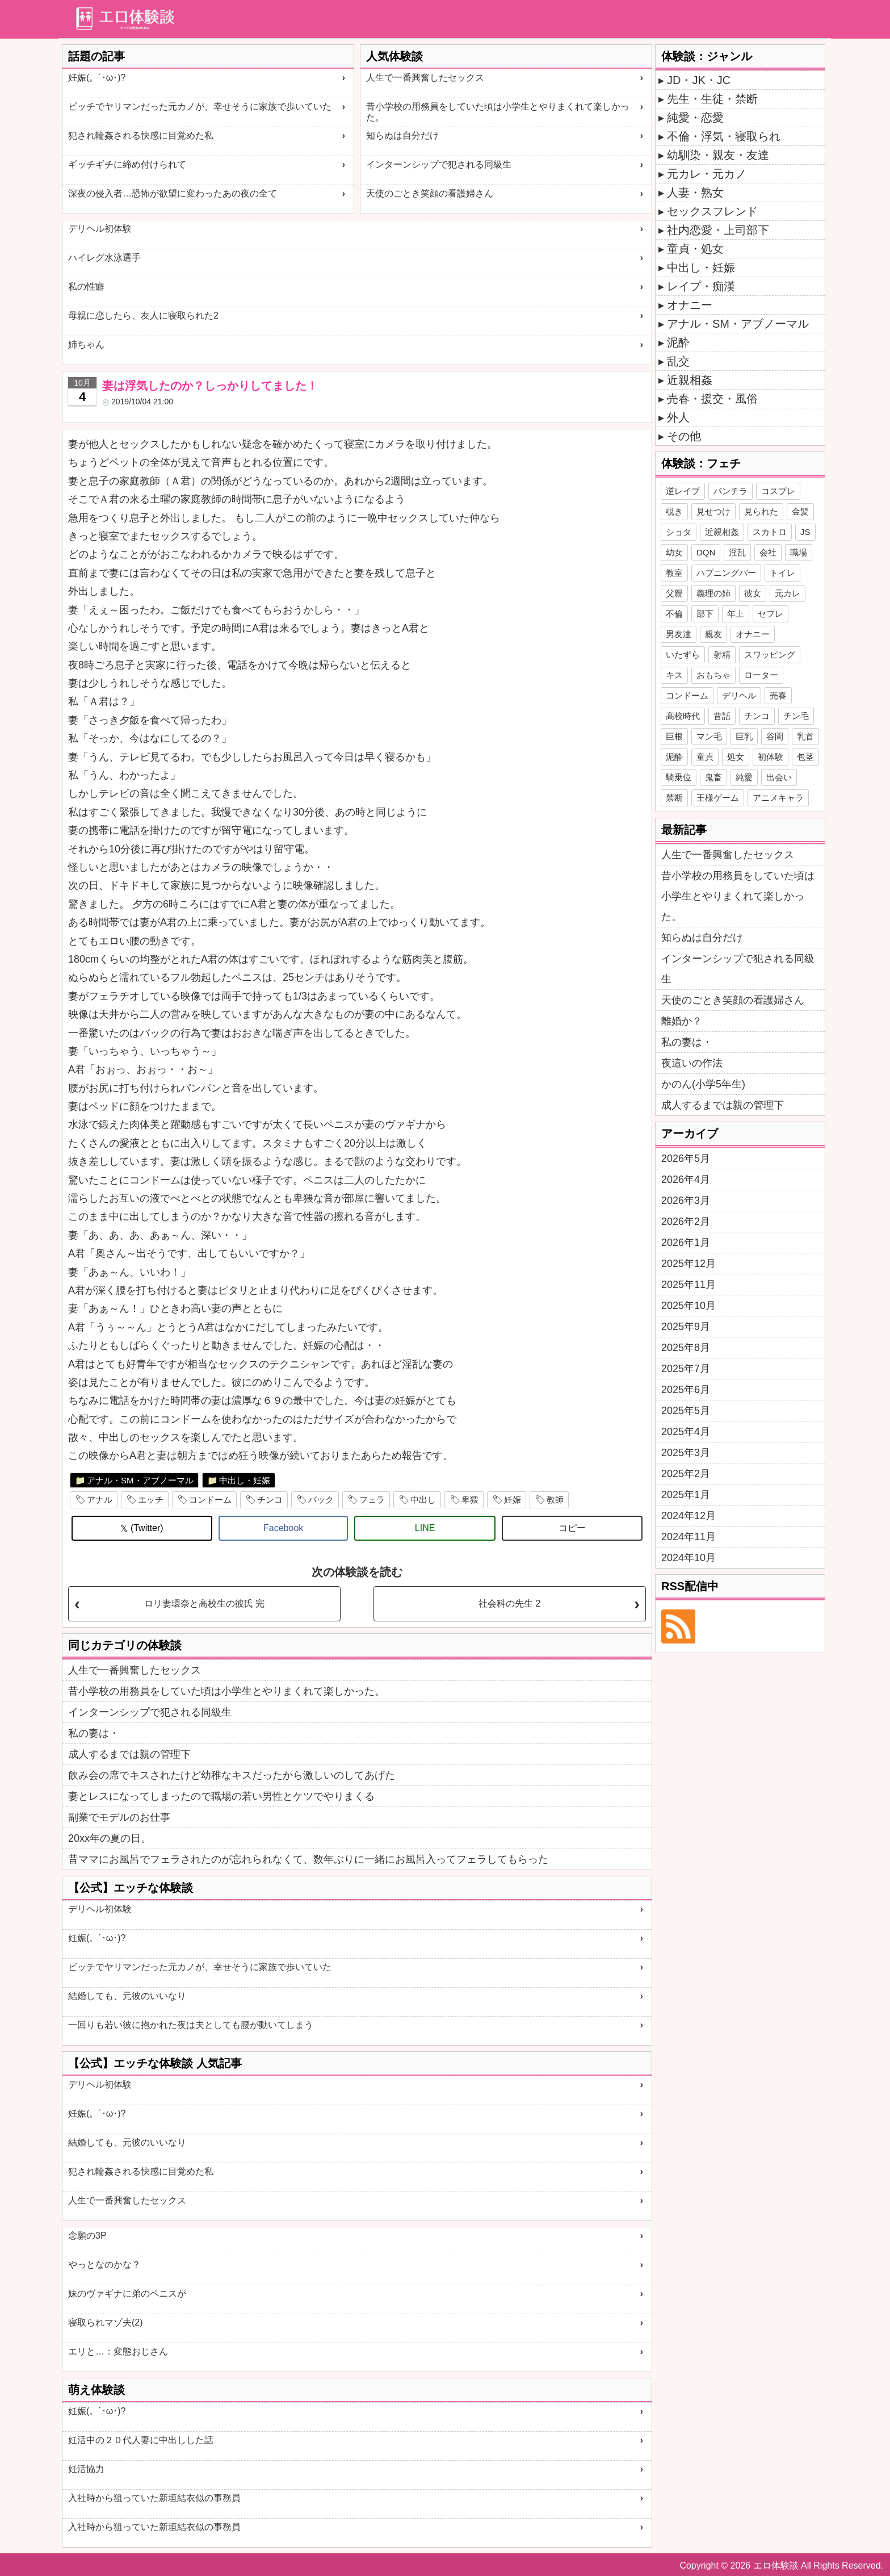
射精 (722, 654)
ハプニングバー (726, 573)
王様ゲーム (717, 797)
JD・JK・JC (699, 80)
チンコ (270, 1499)
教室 (674, 573)
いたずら (683, 654)
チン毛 (796, 716)
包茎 (805, 757)
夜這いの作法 (692, 1063)
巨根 (674, 736)
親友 (713, 634)
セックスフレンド (712, 211)
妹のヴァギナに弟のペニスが (127, 2293)
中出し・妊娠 (244, 1480)
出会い (779, 777)
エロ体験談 (776, 2565)
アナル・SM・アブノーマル (140, 1480)
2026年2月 (685, 1221)
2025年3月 (685, 1452)
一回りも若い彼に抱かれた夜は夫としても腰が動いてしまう (190, 2025)
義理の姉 (713, 593)
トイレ (782, 573)
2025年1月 (685, 1494)
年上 (735, 613)
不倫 (674, 613)
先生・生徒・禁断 (712, 99)
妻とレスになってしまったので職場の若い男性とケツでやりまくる (221, 1796)
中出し (423, 1499)
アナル (99, 1499)
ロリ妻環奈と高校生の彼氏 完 (204, 1603)
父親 (674, 593)
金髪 (800, 511)
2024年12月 (688, 1515)
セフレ (770, 613)
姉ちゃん (86, 344)
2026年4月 (685, 1179)
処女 (735, 757)
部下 (704, 613)
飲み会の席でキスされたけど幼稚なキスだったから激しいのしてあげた (231, 1775)
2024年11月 (688, 1536)
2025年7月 (685, 1368)
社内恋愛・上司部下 (718, 230)
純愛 (744, 777)
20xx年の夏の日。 (109, 1838)
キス (674, 675)
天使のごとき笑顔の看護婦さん (429, 193)
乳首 (805, 736)
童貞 (704, 757)
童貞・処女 (695, 248)
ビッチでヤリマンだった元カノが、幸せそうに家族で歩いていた (199, 106)
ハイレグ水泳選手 (104, 257)
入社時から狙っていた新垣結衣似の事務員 (154, 2498)
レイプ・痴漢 (701, 286)
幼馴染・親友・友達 (718, 155)
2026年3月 (685, 1200)
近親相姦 (689, 380)
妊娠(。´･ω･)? (96, 77)
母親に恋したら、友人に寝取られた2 (143, 315)
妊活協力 (86, 2469)
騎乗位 (678, 777)
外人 (678, 417)
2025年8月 (685, 1347)
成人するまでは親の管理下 (129, 1754)
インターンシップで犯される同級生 (438, 164)
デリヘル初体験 (100, 228)
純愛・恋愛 (695, 117)
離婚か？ (681, 1021)
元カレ (787, 593)
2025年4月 (685, 1431)
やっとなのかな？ (104, 2264)
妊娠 (512, 1499)
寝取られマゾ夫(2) (105, 2322)
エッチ (150, 1499)
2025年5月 (685, 1410)
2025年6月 (685, 1389)
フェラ (372, 1499)
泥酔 (678, 342)
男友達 (678, 634)
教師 (555, 1499)
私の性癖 (86, 286)
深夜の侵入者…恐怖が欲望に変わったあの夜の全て (172, 193)
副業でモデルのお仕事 (119, 1817)
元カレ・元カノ (706, 174)
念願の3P (87, 2235)
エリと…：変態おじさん (118, 2351)
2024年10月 (688, 1557)
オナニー (689, 305)
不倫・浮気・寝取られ (723, 136)
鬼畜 (713, 777)
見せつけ (713, 511)
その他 (684, 436)
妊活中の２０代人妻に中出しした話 (140, 2440)
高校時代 (683, 716)
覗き (674, 511)
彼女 (752, 593)
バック (321, 1499)
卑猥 (469, 1499)
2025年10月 (688, 1305)
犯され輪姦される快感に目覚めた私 (140, 135)
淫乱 (737, 552)
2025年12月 (688, 1263)
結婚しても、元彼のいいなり (127, 1996)
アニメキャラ (778, 797)
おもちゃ (713, 675)
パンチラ (730, 491)
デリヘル (739, 695)
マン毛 (709, 736)
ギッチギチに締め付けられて (127, 164)
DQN (705, 552)
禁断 (674, 797)
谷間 (774, 736)
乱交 (678, 361)
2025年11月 (688, 1284)
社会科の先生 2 (509, 1603)
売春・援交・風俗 (712, 398)
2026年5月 (685, 1158)
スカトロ (770, 532)
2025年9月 (685, 1326)
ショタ (678, 532)
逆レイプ (683, 491)
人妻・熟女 (695, 192)
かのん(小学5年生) (703, 1084)
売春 (778, 695)
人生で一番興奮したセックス (425, 77)
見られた (761, 511)
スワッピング (769, 654)
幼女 (674, 552)
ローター (761, 675)
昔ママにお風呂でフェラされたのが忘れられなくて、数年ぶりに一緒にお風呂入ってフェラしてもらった (308, 1859)
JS (805, 532)
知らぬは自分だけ (402, 135)
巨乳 (744, 736)
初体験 (770, 757)
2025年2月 (685, 1473)
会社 (767, 552)
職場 (798, 552)
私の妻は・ (93, 1733)
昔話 (722, 716)
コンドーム (210, 1499)
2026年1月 (685, 1242)
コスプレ (778, 491)
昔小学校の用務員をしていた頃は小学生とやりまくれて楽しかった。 (497, 112)
